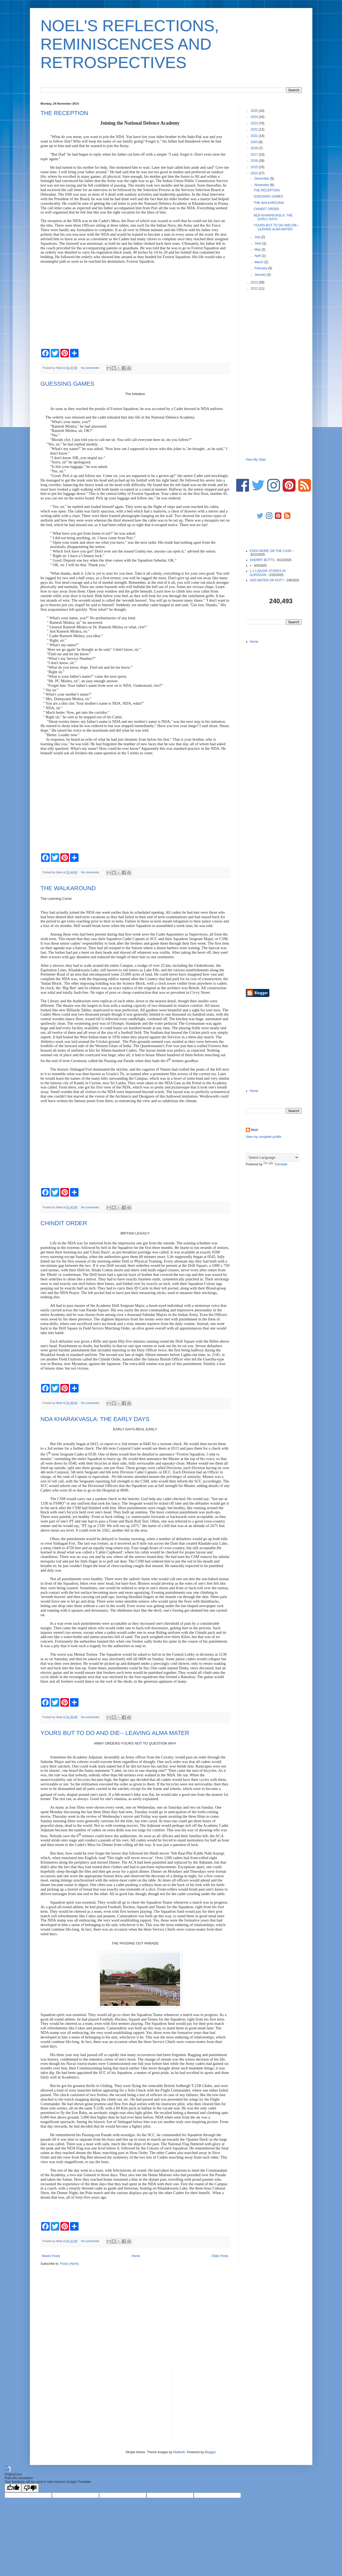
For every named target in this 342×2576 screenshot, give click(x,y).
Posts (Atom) (69, 2264)
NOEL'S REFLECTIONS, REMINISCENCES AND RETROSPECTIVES (130, 44)
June (258, 243)
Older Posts (220, 2256)
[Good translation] (13, 2488)
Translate (275, 1164)
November (262, 185)
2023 (255, 123)
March (259, 262)
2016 (255, 161)
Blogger (210, 2452)
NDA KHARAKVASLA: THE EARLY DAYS (95, 1419)
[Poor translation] (30, 2488)
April (258, 256)
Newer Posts (51, 2256)
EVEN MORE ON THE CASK (271, 551)
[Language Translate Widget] (272, 1157)
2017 (255, 154)
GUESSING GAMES (68, 383)
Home (135, 2256)
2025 (255, 111)
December (262, 178)
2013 (255, 282)
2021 (255, 136)
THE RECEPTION (64, 113)
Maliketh (179, 2452)
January (260, 275)
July (257, 237)
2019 (255, 148)
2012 (255, 288)
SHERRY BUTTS (262, 560)
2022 (255, 129)
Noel (254, 1130)
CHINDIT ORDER (64, 1223)
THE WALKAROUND (68, 888)
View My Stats (256, 459)
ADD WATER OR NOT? (267, 580)
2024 (255, 117)
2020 (255, 142)
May (257, 249)
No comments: (91, 367)
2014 (255, 173)
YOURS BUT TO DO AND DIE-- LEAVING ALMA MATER (115, 1733)
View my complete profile (263, 1137)
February (261, 268)
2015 (255, 167)
